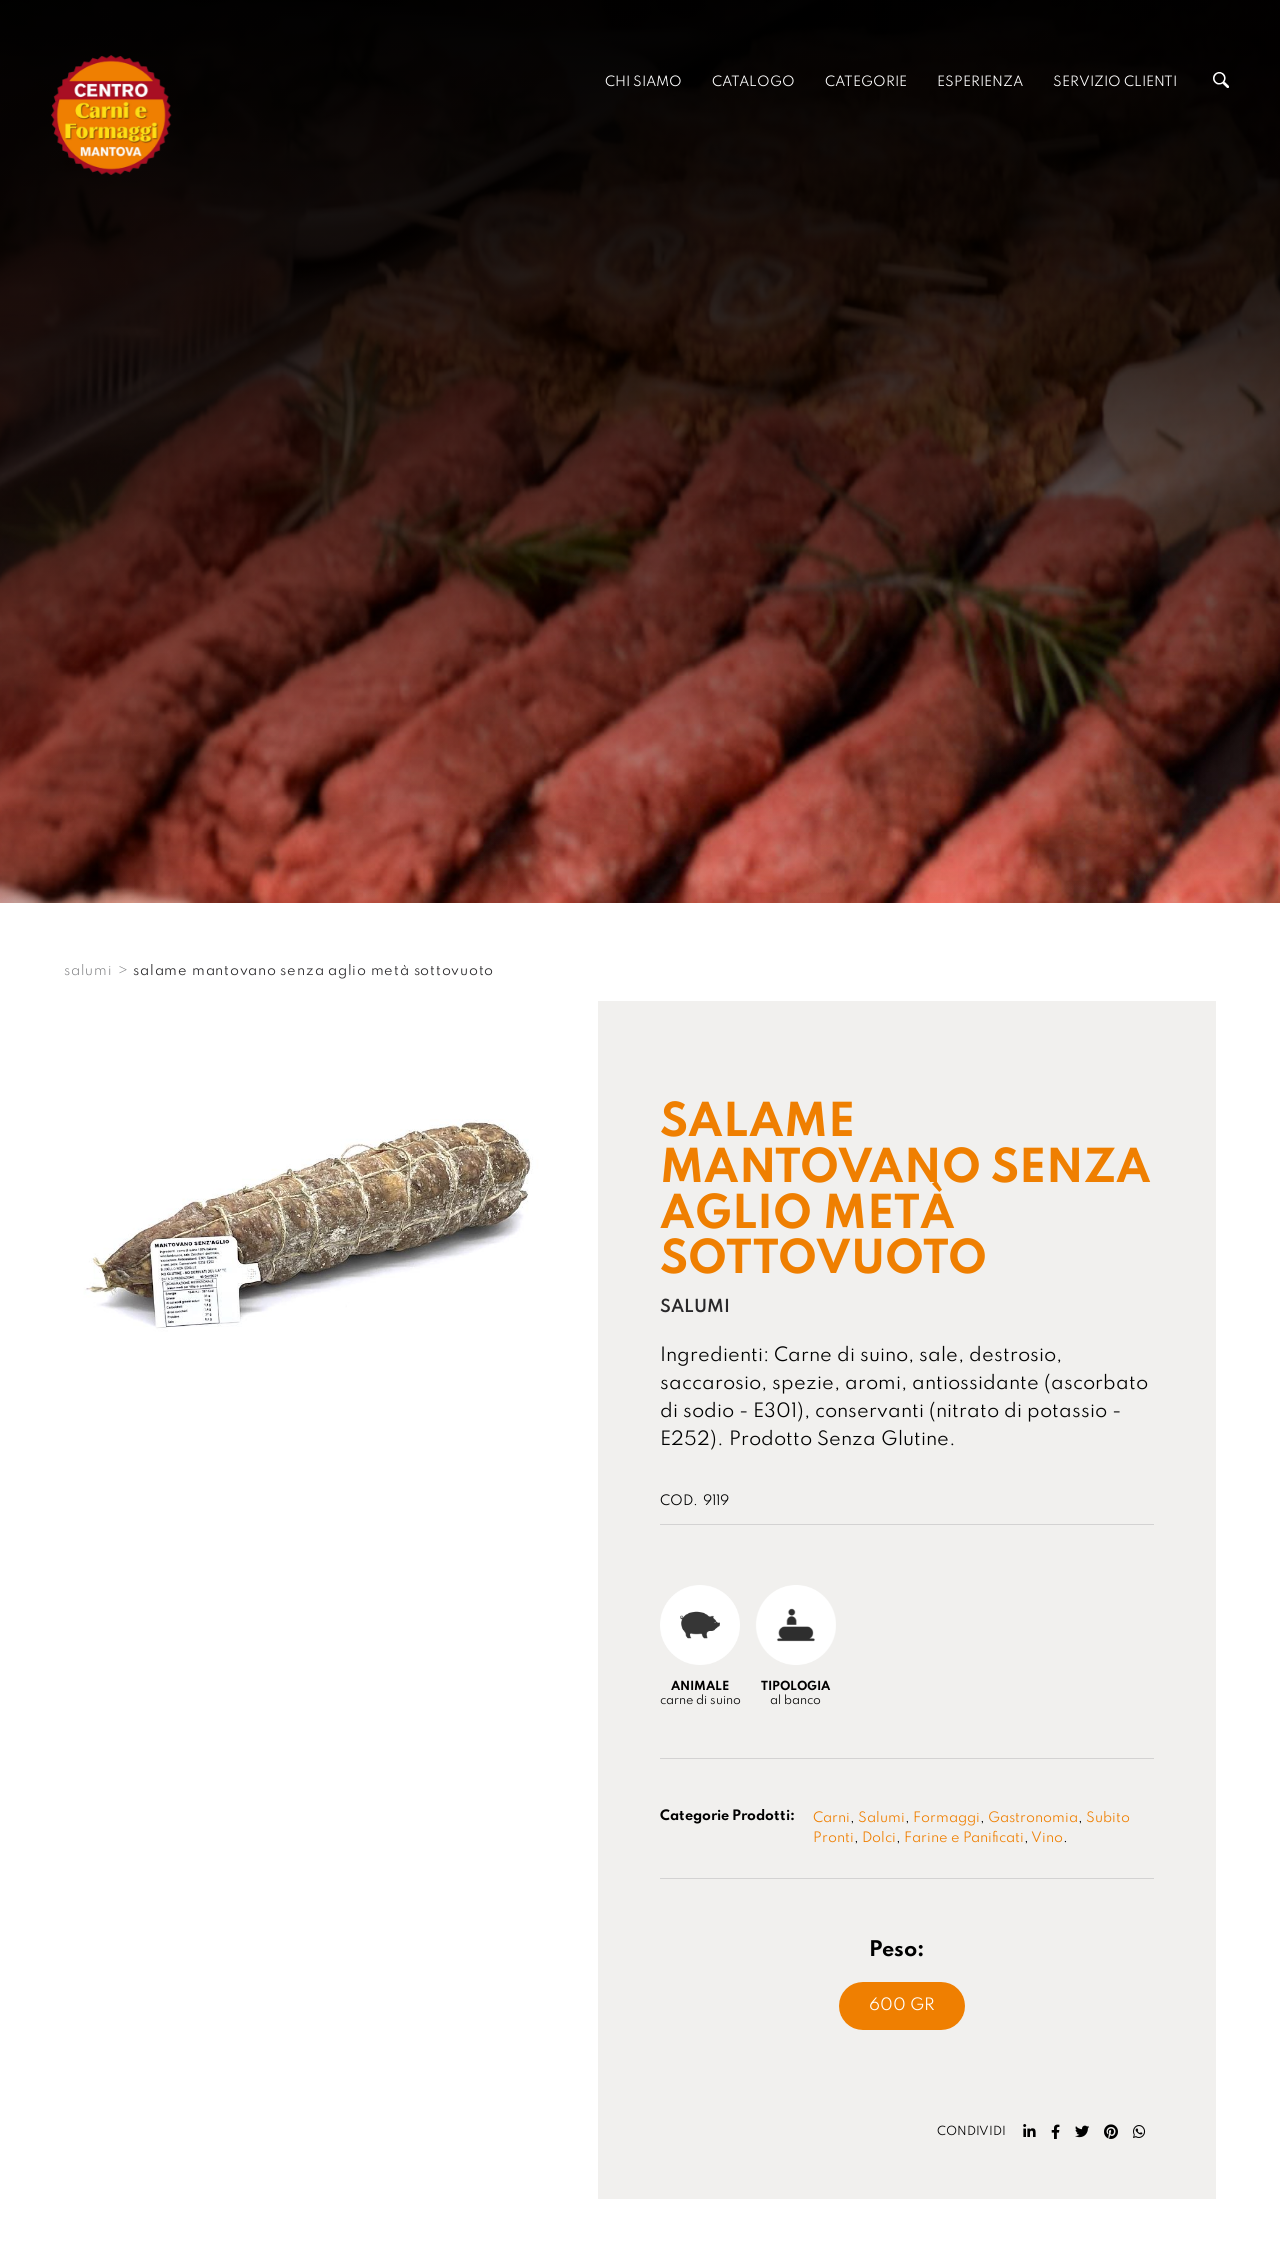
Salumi (881, 1818)
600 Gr (902, 2005)
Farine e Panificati (964, 1838)
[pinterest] (1111, 2132)
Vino (1047, 1838)
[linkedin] (1029, 2132)
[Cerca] (1221, 84)
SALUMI (88, 971)
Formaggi (946, 1818)
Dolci (879, 1838)
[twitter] (1082, 2132)
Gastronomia (1033, 1818)
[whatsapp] (1139, 2132)
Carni (831, 1818)
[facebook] (1055, 2132)
